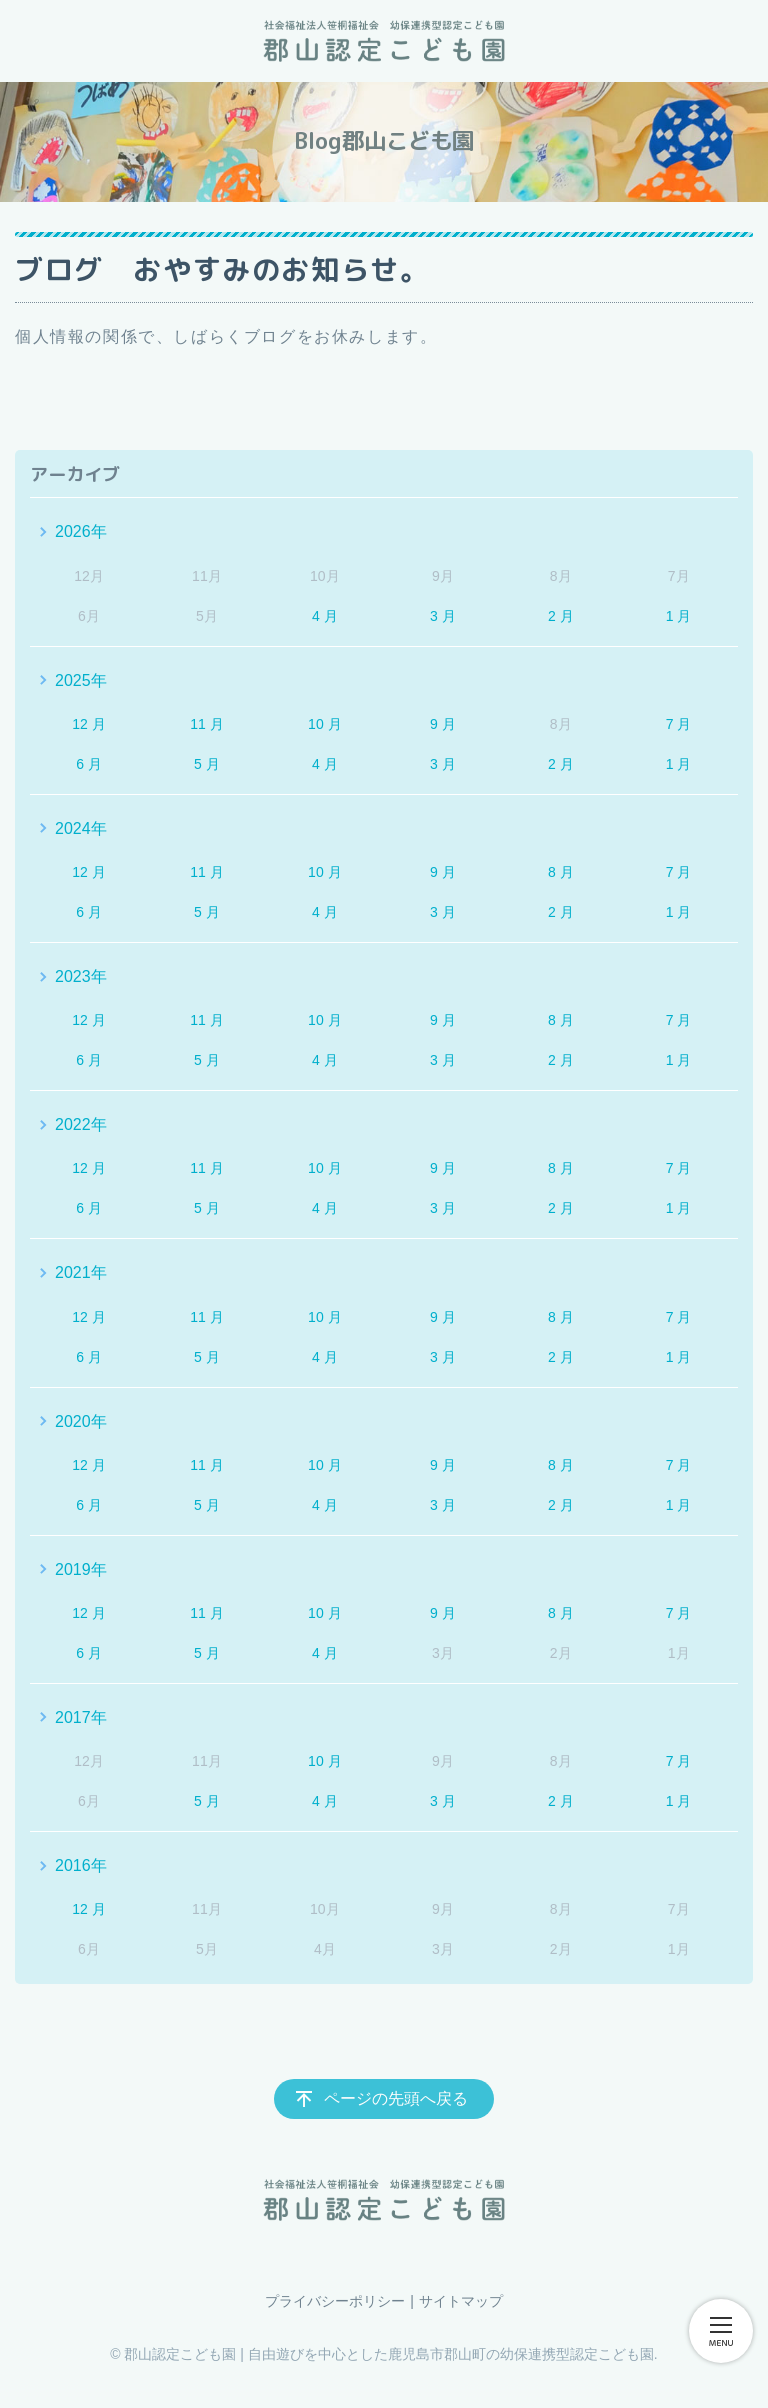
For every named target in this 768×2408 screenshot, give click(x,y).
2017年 (81, 1717)
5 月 (207, 764)
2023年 (81, 976)
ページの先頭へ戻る (396, 2098)
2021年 (81, 1272)
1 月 (679, 616)
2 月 (561, 616)
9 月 (443, 724)
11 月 (206, 724)
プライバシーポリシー (335, 2301)
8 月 (561, 872)
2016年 (81, 1865)
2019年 (81, 1569)
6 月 (89, 764)
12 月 (88, 724)
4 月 (325, 616)
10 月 (324, 724)
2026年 (81, 531)
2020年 (81, 1421)
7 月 (679, 724)
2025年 (81, 680)
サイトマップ (461, 2301)
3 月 (443, 616)
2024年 (81, 828)
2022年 (81, 1124)
